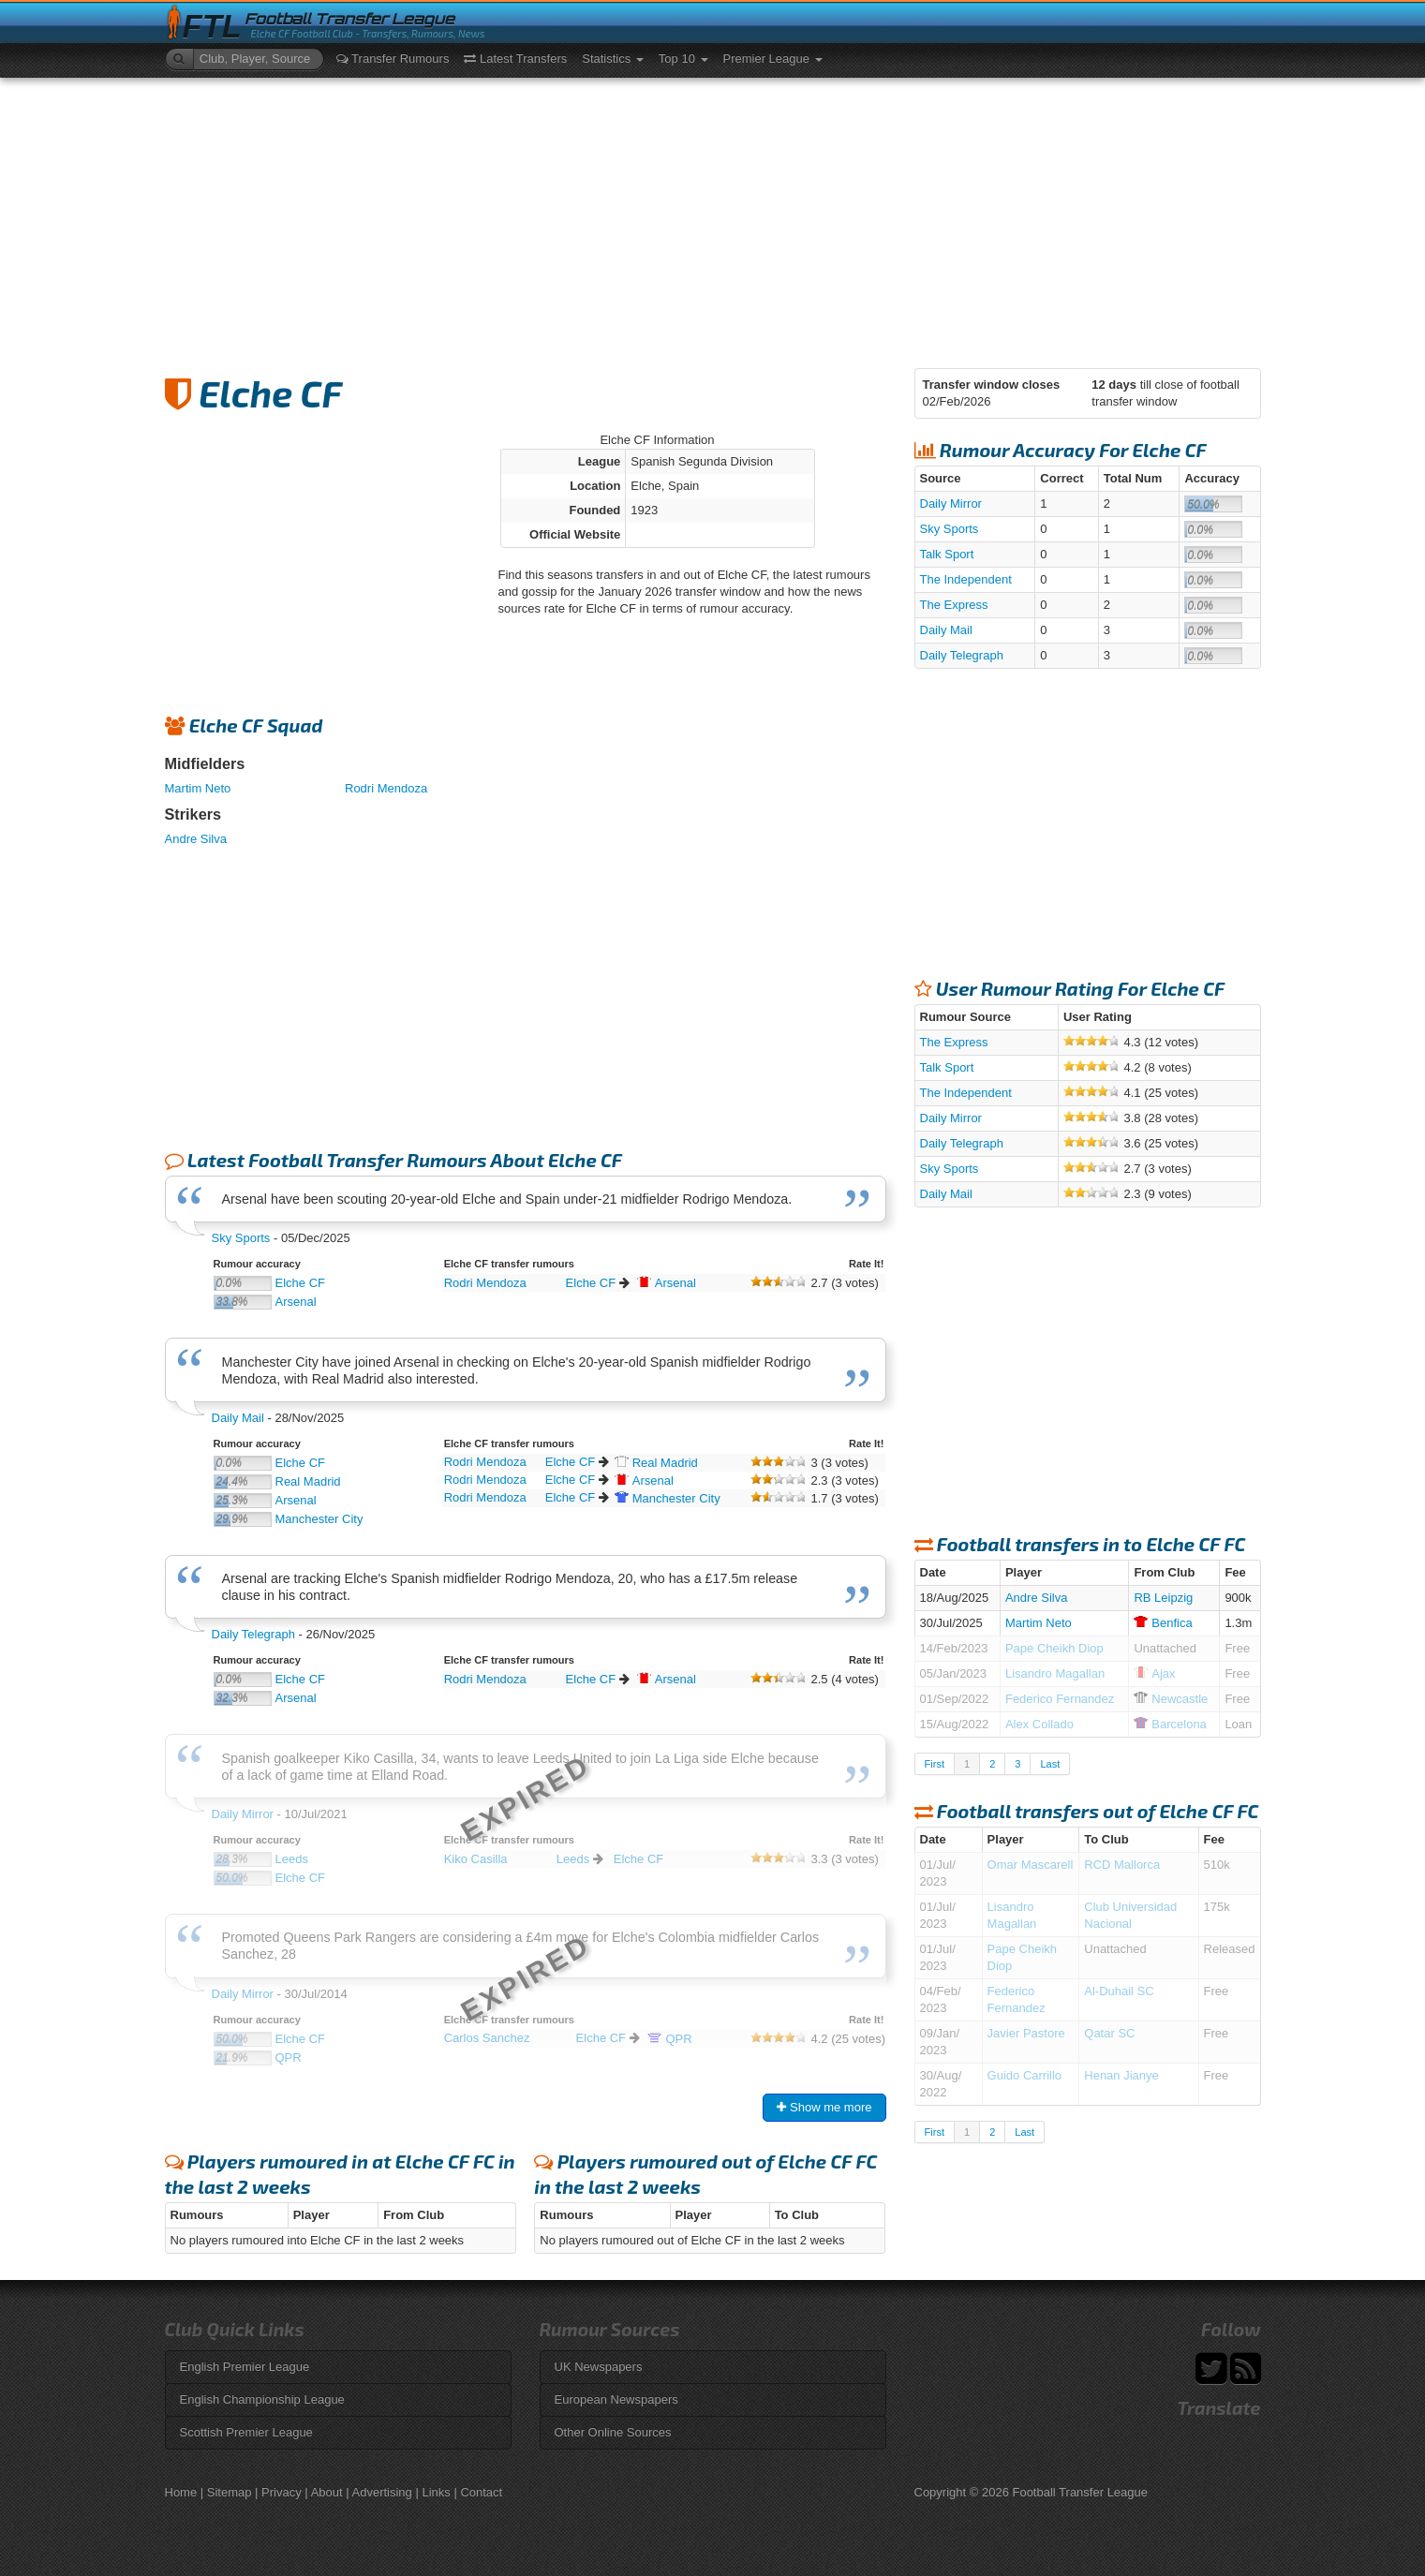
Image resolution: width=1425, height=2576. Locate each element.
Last (1050, 1763)
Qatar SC (1109, 2033)
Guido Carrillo (1024, 2075)
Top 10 (683, 59)
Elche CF (300, 1283)
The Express (954, 605)
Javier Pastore (1026, 2033)
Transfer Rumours (393, 59)
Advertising (382, 2492)
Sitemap (229, 2492)
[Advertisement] (713, 218)
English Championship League (262, 2399)
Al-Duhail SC (1118, 1991)
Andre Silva (196, 839)
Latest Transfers (515, 59)
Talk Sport (947, 554)
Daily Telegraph (253, 1634)
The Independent (966, 579)
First (934, 1763)
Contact (481, 2492)
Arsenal (296, 1302)
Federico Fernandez (1059, 1699)
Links (436, 2492)
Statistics (613, 59)
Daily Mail (238, 1418)
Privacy (281, 2492)
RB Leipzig (1163, 1598)
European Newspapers (616, 2399)
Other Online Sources (613, 2432)
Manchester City (319, 1519)
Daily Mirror (951, 503)
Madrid (656, 1463)
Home (181, 2492)
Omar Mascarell (1030, 1865)
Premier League (773, 59)
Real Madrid (308, 1481)
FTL (212, 26)
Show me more (824, 2107)
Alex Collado (1039, 1724)
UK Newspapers (599, 2367)
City (667, 1498)
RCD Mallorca (1122, 1865)
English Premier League (245, 2367)
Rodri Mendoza (386, 788)
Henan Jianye (1121, 2075)
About (327, 2492)
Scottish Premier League (246, 2432)
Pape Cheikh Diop (1054, 1648)
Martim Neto (198, 788)
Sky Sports (241, 1238)
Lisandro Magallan (1055, 1673)
